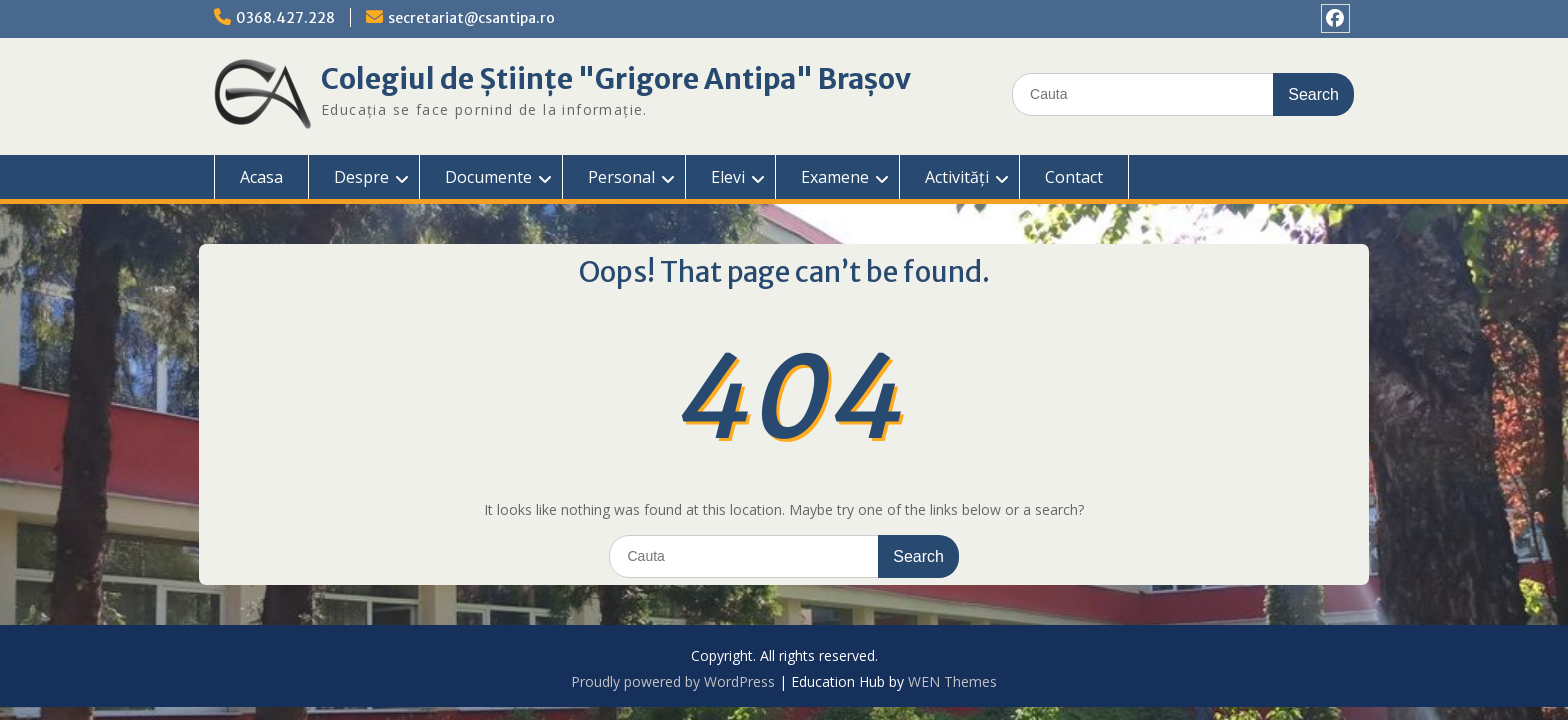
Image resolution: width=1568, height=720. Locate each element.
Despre (361, 177)
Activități (957, 177)
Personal (621, 177)
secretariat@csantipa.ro (471, 18)
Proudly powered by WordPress (673, 681)
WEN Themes (952, 681)
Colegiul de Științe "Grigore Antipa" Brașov (616, 79)
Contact (1074, 177)
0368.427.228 (285, 18)
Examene (835, 177)
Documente (488, 177)
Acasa (261, 177)
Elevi (728, 177)
